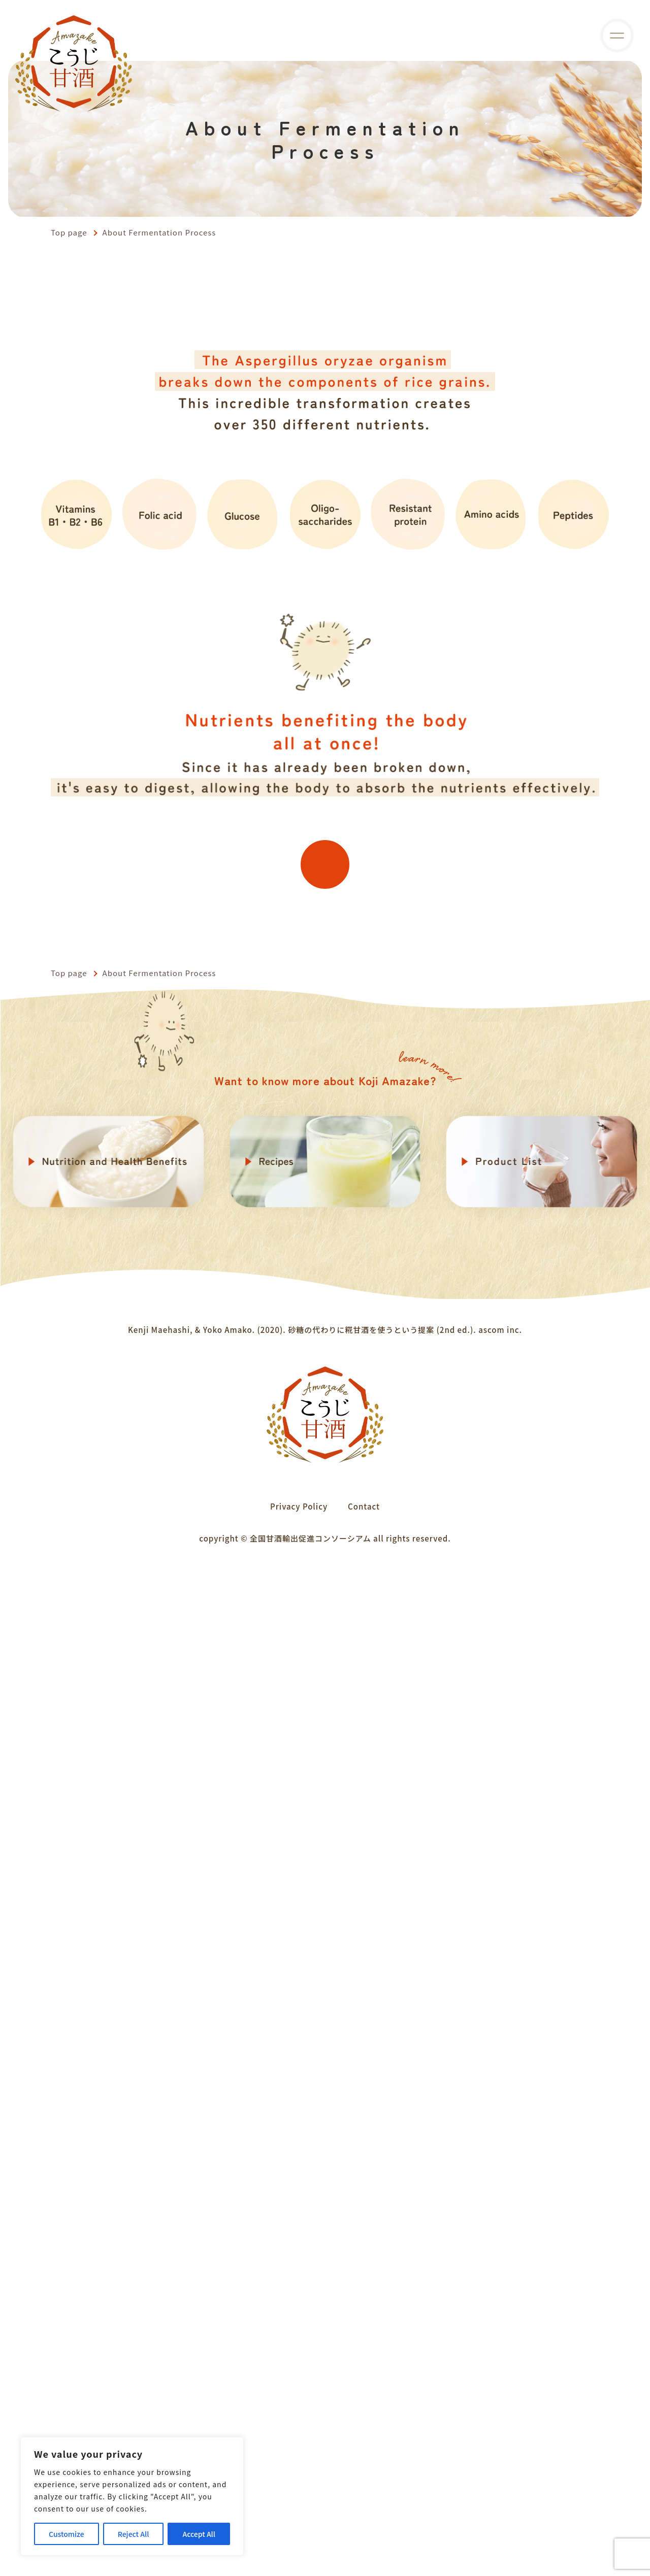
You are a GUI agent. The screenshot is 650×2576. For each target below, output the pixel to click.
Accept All (198, 2534)
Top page (69, 232)
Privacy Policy (299, 2507)
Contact (364, 2507)
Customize (66, 2534)
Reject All (133, 2534)
